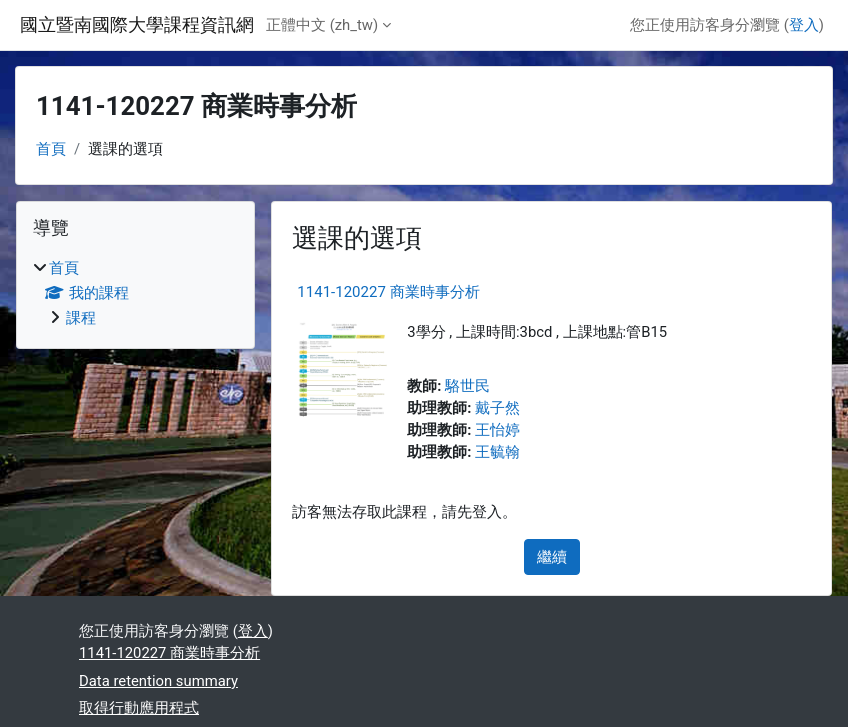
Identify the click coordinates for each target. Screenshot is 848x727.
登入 (804, 25)
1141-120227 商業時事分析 (388, 292)
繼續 (552, 557)
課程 (81, 318)
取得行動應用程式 (139, 708)
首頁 (51, 149)
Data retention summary (158, 681)
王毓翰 (497, 452)
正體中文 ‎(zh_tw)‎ (322, 25)
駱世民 (467, 386)
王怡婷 (497, 430)
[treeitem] (135, 293)
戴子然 (497, 408)
